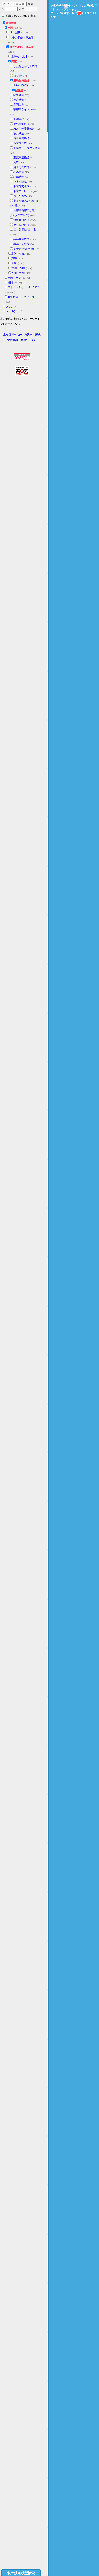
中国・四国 (18, 268)
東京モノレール (22, 191)
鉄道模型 (11, 23)
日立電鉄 (18, 75)
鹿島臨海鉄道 (21, 80)
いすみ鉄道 (20, 181)
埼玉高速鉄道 (21, 138)
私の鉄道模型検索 (21, 2573)
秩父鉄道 (18, 133)
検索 (30, 4)
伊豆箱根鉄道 (21, 224)
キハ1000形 (22, 85)
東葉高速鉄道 (21, 157)
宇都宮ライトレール (25, 109)
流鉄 (16, 162)
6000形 (19, 90)
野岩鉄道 (18, 99)
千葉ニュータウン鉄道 (26, 148)
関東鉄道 (18, 95)
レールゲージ (14, 311)
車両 (10, 27)
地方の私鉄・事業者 (22, 47)
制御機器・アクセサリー (22, 297)
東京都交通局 (21, 186)
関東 (14, 61)
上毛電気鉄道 (21, 124)
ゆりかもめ (20, 196)
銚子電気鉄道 (21, 167)
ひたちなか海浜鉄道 (25, 66)
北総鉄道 (18, 176)
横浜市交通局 (21, 244)
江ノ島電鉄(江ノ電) (24, 229)
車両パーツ (14, 277)
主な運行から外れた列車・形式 (22, 334)
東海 (14, 258)
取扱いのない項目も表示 (19, 15)
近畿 (14, 263)
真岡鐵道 (18, 104)
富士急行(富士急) (23, 249)
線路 (10, 282)
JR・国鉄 (15, 32)
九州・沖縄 (18, 273)
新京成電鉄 (20, 143)
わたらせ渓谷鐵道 (24, 128)
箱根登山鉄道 (21, 220)
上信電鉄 (18, 119)
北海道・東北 (19, 56)
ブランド (11, 306)
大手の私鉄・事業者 (22, 37)
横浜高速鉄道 (21, 239)
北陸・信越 (18, 253)
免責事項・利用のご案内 (22, 340)
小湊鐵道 (18, 172)
